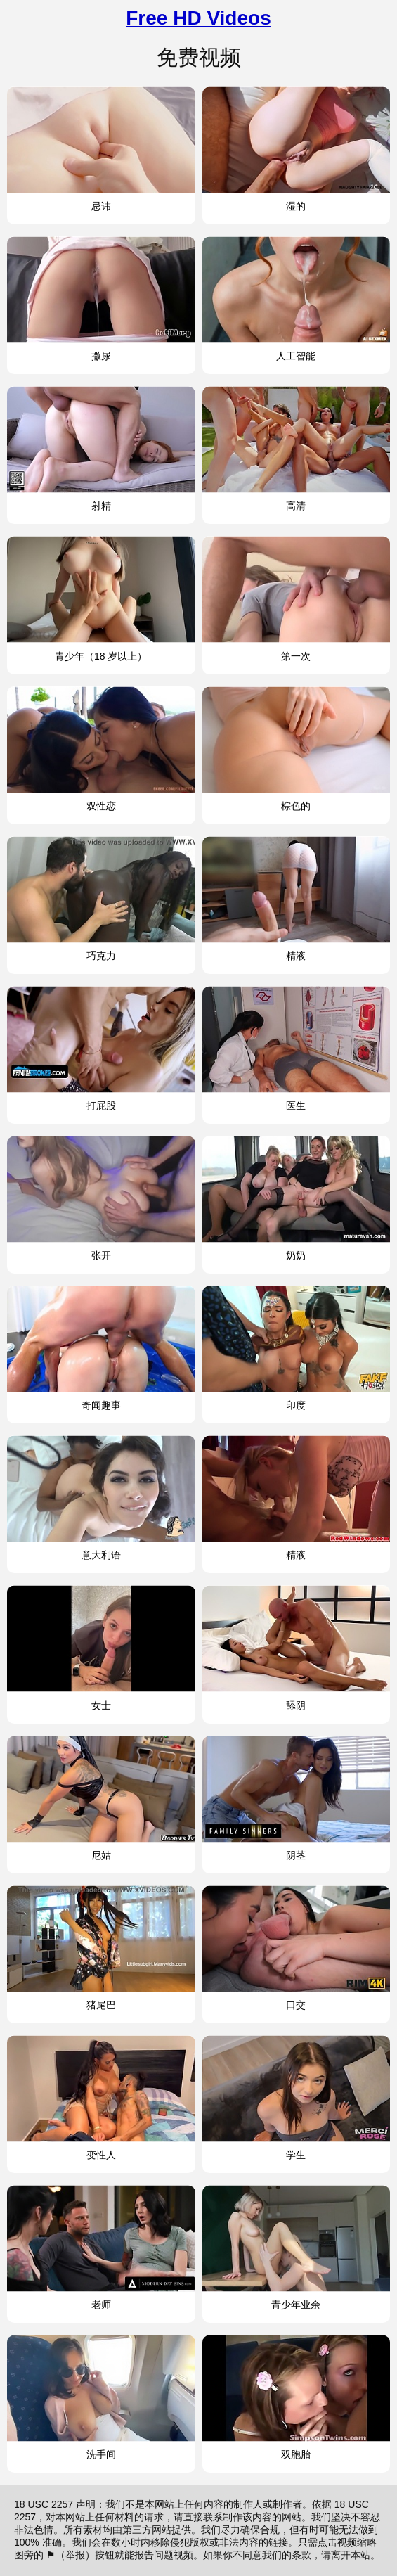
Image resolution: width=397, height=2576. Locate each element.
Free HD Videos (198, 18)
